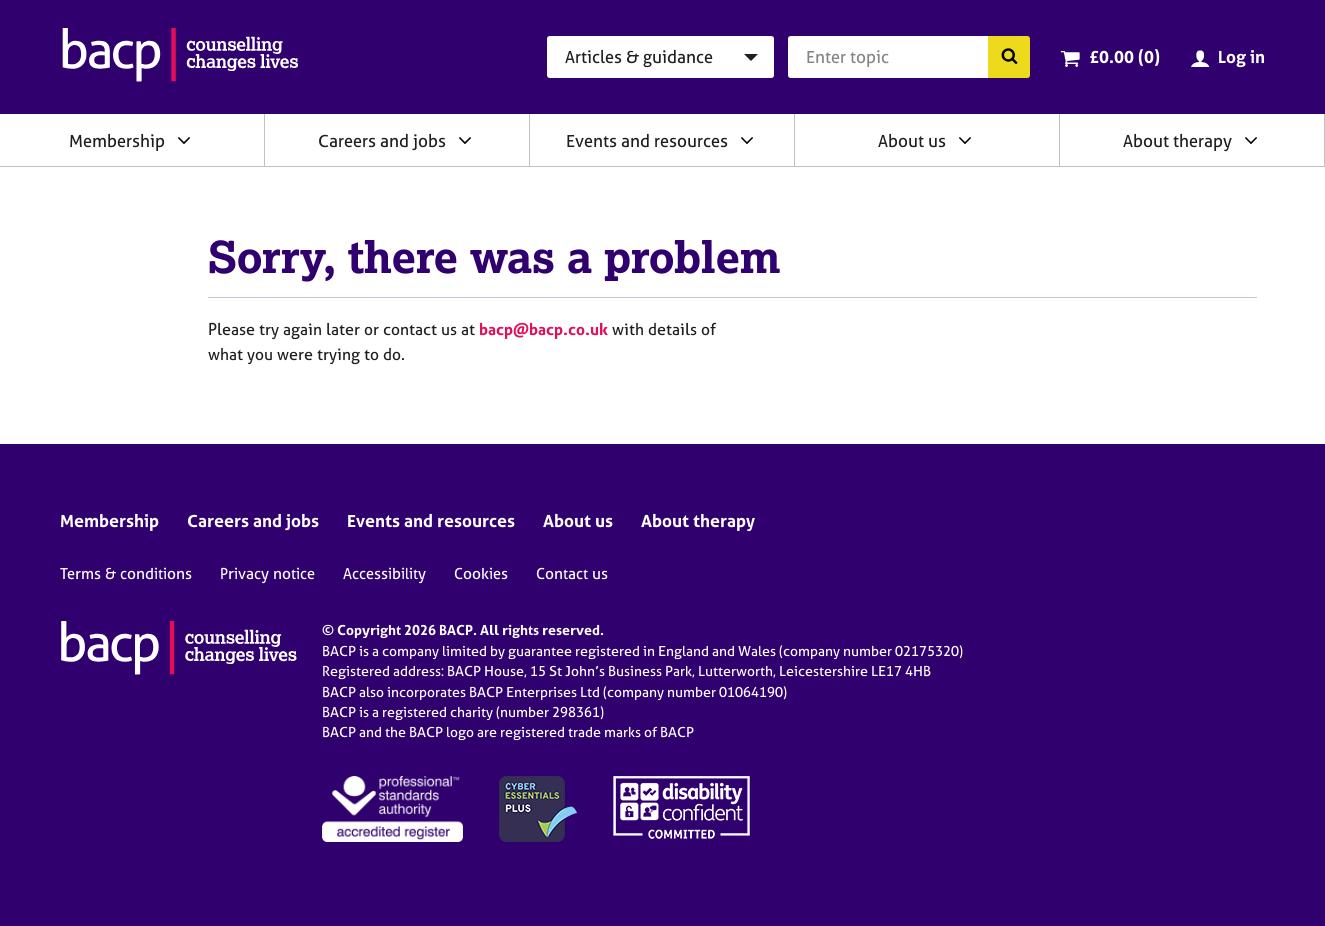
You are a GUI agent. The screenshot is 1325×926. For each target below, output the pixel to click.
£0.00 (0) (1124, 56)
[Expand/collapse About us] (965, 140)
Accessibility (384, 573)
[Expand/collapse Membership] (184, 140)
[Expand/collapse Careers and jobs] (465, 140)
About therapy (1177, 140)
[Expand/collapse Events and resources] (747, 140)
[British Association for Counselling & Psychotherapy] (180, 57)
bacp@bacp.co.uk (543, 329)
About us (912, 140)
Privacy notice (267, 573)
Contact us (572, 573)
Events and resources (647, 140)
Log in (1241, 56)
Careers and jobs (382, 140)
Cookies (481, 573)
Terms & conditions (126, 573)
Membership (117, 140)
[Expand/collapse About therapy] (1251, 140)
